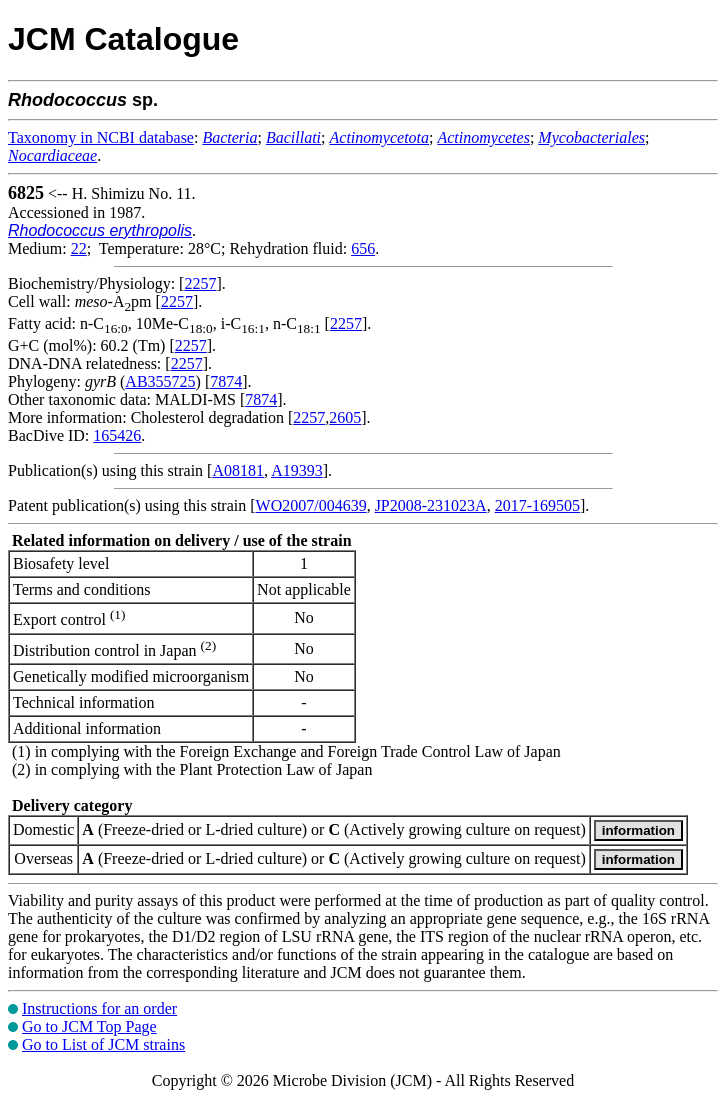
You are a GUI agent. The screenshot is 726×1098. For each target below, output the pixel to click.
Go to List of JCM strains (103, 1044)
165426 (117, 435)
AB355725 (160, 381)
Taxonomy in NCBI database (101, 137)
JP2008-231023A (431, 505)
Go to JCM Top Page (89, 1026)
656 (363, 248)
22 (79, 248)
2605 (345, 417)
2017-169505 (537, 505)
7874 (226, 381)
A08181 (238, 470)
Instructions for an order (99, 1008)
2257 (200, 283)
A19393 (297, 470)
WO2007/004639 (311, 505)
